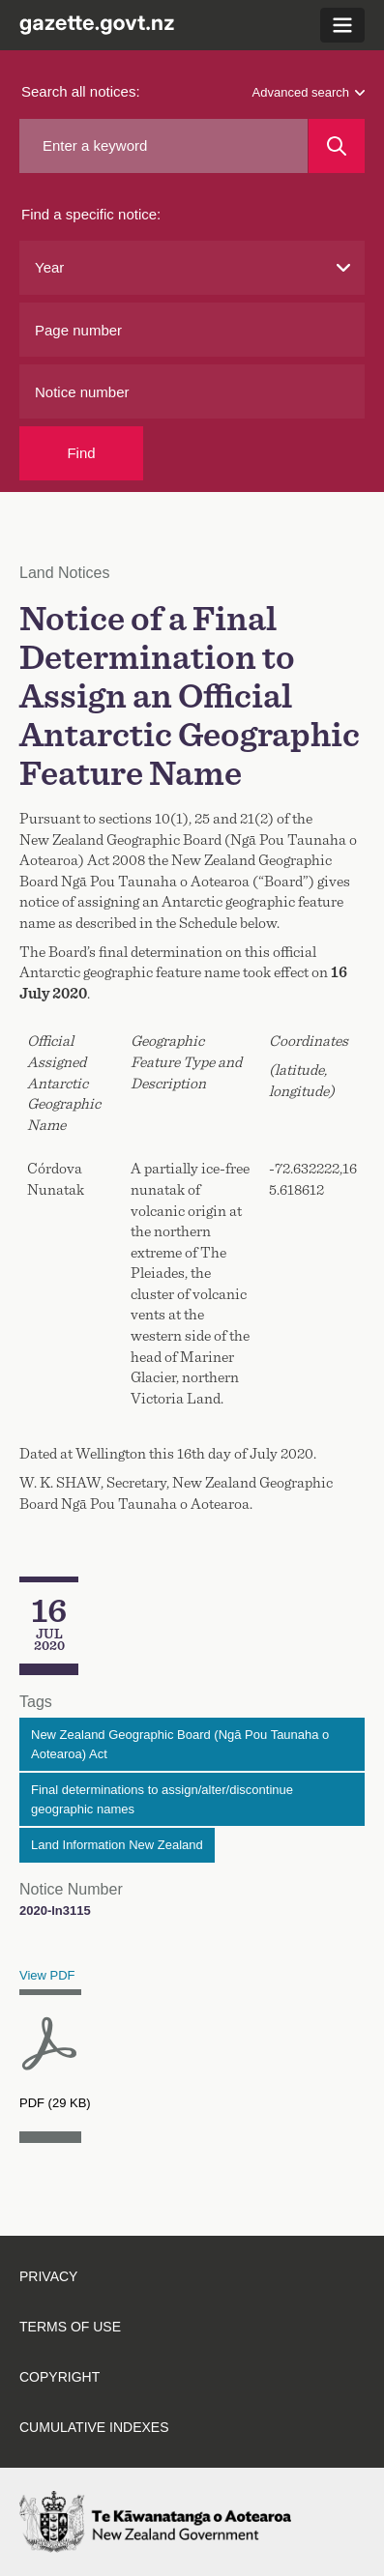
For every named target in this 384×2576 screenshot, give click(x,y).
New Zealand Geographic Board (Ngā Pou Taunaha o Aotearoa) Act (180, 1744)
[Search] (337, 146)
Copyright (59, 2377)
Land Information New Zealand (117, 1845)
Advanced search (308, 92)
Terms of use (70, 2326)
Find (81, 453)
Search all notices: (80, 91)
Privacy (48, 2276)
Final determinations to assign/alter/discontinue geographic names (162, 1799)
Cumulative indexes (94, 2427)
